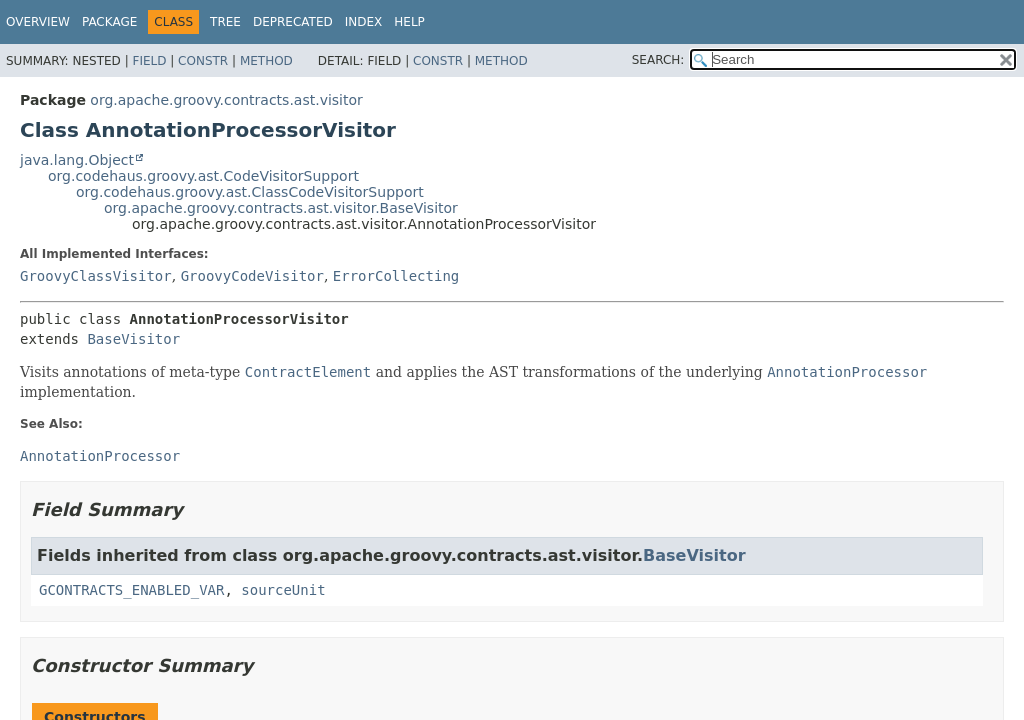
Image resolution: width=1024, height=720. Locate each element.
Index (364, 22)
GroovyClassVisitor (96, 276)
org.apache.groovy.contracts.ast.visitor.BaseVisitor (281, 208)
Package (109, 22)
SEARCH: (658, 60)
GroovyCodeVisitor (252, 276)
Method (266, 61)
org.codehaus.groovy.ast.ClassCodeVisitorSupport (250, 192)
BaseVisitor (133, 339)
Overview (38, 22)
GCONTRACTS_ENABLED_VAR (131, 590)
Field (149, 61)
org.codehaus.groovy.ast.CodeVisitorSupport (203, 176)
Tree (225, 22)
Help (409, 22)
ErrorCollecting (396, 276)
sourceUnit (283, 590)
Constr (203, 61)
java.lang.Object (77, 160)
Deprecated (293, 22)
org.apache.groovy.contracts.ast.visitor (226, 100)
